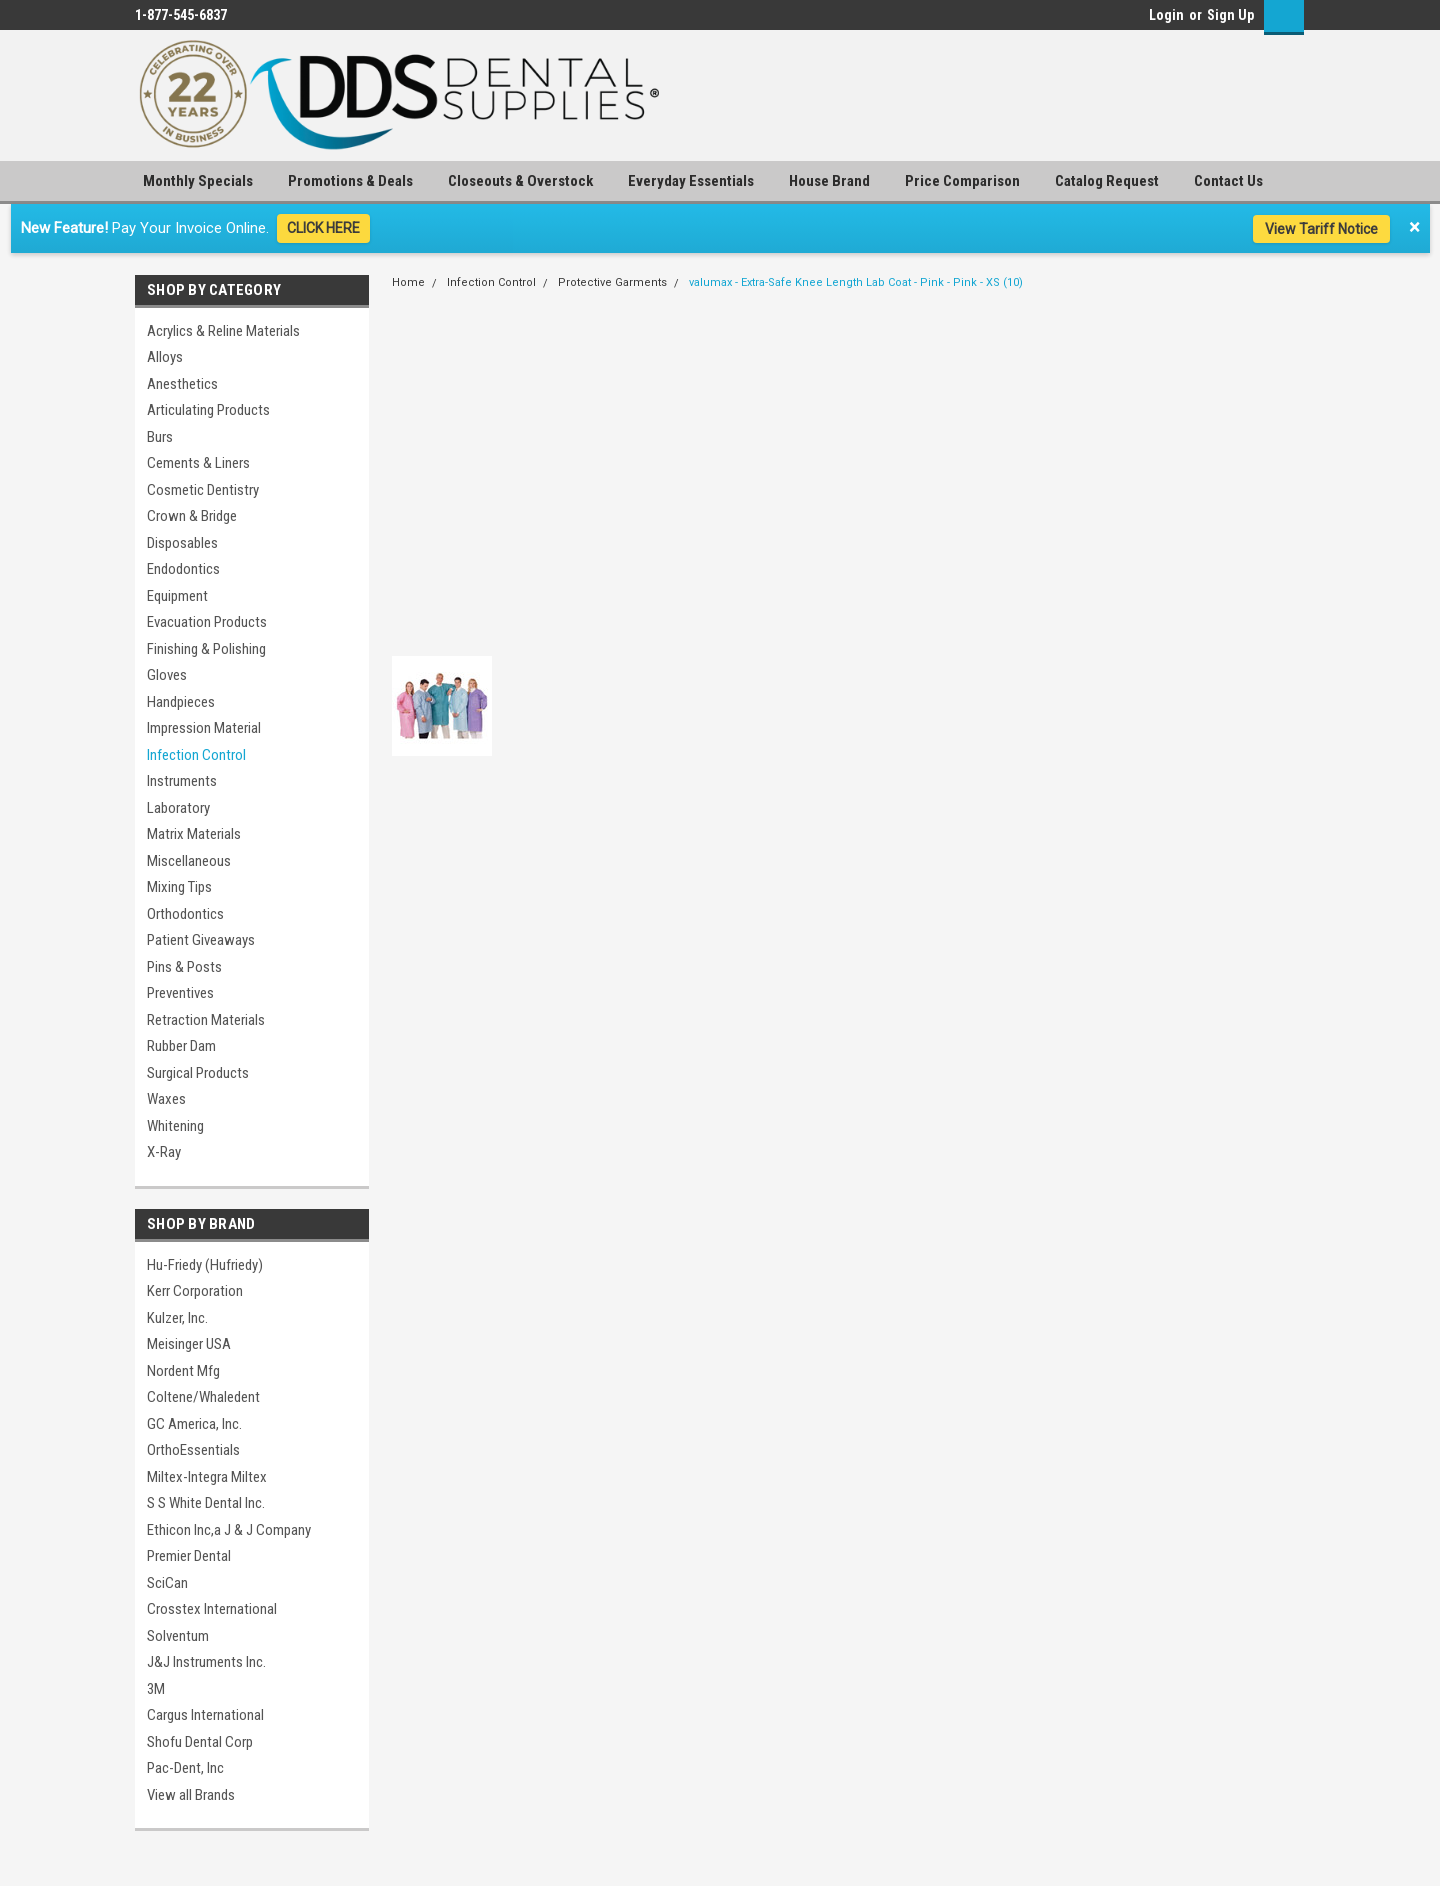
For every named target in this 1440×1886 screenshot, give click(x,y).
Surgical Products (198, 1073)
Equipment (177, 596)
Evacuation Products (207, 622)
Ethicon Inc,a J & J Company (229, 1530)
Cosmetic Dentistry (203, 490)
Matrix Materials (194, 834)
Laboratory (178, 808)
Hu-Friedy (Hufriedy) (205, 1265)
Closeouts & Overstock (520, 181)
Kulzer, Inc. (177, 1318)
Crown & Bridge (192, 516)
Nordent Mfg (183, 1371)
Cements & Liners (198, 463)
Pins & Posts (184, 967)
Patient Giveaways (201, 940)
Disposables (182, 543)
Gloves (167, 675)
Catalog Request (1107, 181)
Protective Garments (612, 282)
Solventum (178, 1636)
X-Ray (164, 1152)
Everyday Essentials (691, 181)
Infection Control (196, 755)
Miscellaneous (189, 861)
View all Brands (191, 1795)
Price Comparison (962, 181)
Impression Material (204, 728)
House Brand (829, 181)
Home (408, 282)
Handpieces (181, 702)
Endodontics (183, 569)
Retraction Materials (206, 1020)
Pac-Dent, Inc (185, 1768)
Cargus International (205, 1715)
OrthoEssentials (193, 1450)
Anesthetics (182, 384)
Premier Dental (189, 1556)
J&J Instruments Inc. (206, 1662)
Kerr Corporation (195, 1291)
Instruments (182, 781)
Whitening (175, 1126)
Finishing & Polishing (206, 649)
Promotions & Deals (350, 181)
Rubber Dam (181, 1046)
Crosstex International (212, 1609)
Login (1166, 15)
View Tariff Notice (1321, 229)
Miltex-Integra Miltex (207, 1477)
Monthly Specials (198, 181)
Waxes (166, 1099)
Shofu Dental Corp (200, 1742)
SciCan (167, 1583)
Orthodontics (185, 914)
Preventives (180, 993)
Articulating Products (208, 410)
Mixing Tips (179, 887)
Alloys (165, 357)
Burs (160, 437)
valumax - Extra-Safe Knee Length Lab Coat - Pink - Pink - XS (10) (856, 282)
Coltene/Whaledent (203, 1397)
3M (156, 1689)
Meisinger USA (189, 1344)
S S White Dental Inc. (206, 1503)
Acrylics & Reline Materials (223, 331)
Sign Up (1230, 15)
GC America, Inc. (194, 1424)
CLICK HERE (323, 228)
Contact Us (1228, 181)
